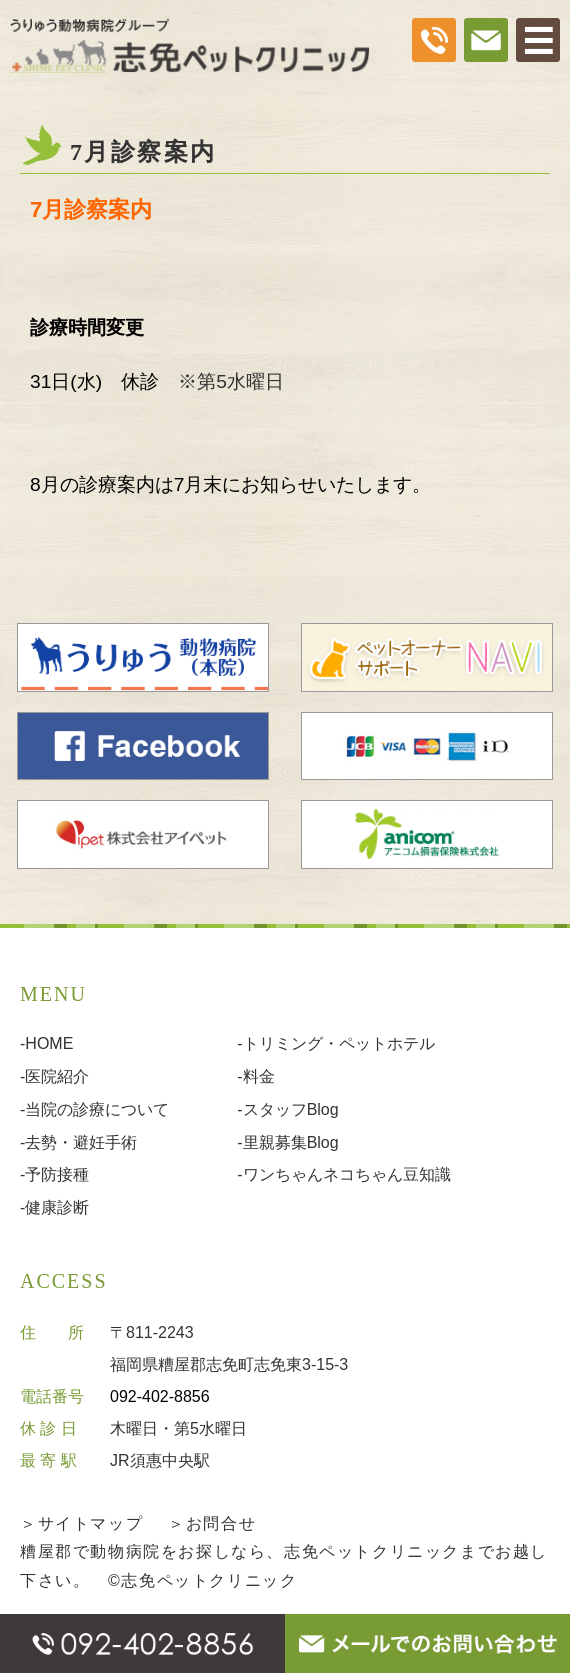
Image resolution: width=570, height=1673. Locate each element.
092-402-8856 (160, 1396)
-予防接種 (54, 1174)
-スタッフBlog (287, 1109)
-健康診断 (54, 1207)
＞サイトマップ (81, 1523)
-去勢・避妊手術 (78, 1142)
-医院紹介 (54, 1076)
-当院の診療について (94, 1109)
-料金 (255, 1076)
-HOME (46, 1043)
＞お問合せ (212, 1523)
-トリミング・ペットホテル (335, 1043)
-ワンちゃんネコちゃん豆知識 (343, 1174)
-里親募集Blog (287, 1142)
